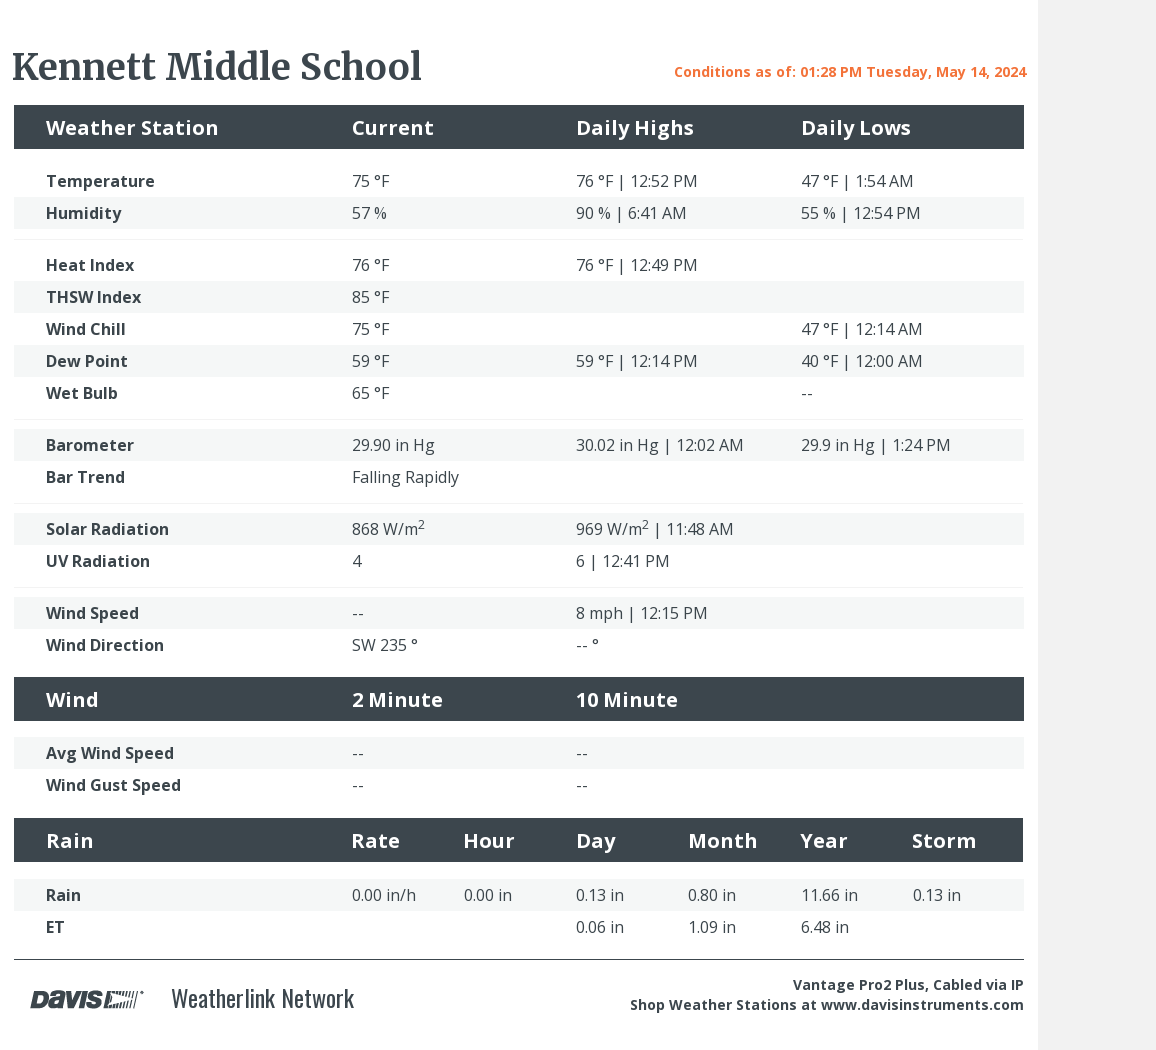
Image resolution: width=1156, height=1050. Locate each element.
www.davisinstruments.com (922, 1004)
